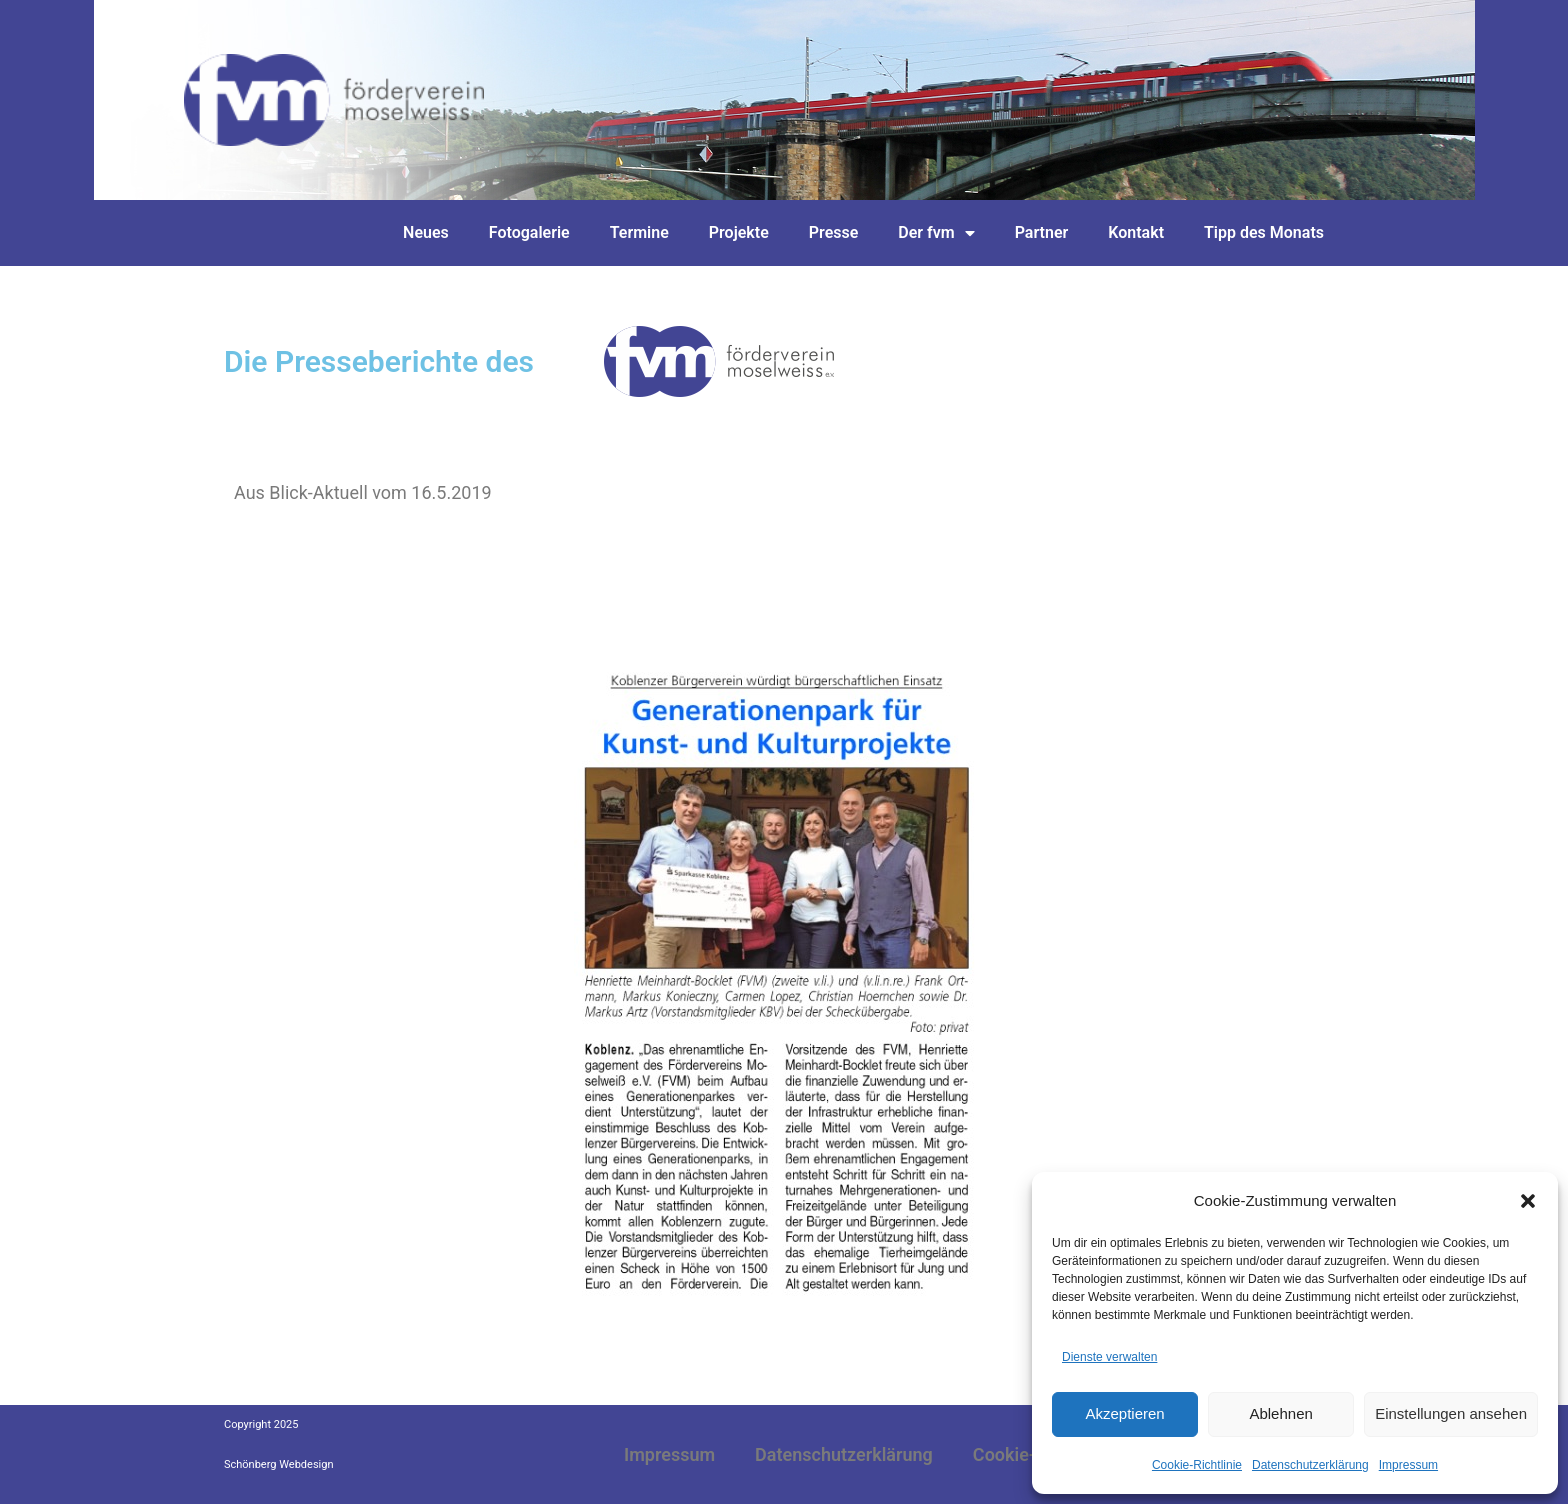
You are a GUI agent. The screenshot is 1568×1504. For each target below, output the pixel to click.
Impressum (1408, 1465)
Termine (639, 232)
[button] (1528, 1201)
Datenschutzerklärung (1310, 1465)
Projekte (739, 232)
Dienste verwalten (1109, 1357)
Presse (834, 232)
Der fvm (936, 233)
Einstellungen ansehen (1451, 1413)
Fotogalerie (529, 232)
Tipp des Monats (1264, 232)
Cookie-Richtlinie (1197, 1465)
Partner (1042, 232)
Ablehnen (1280, 1413)
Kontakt (1136, 232)
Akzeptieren (1124, 1413)
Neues (426, 232)
